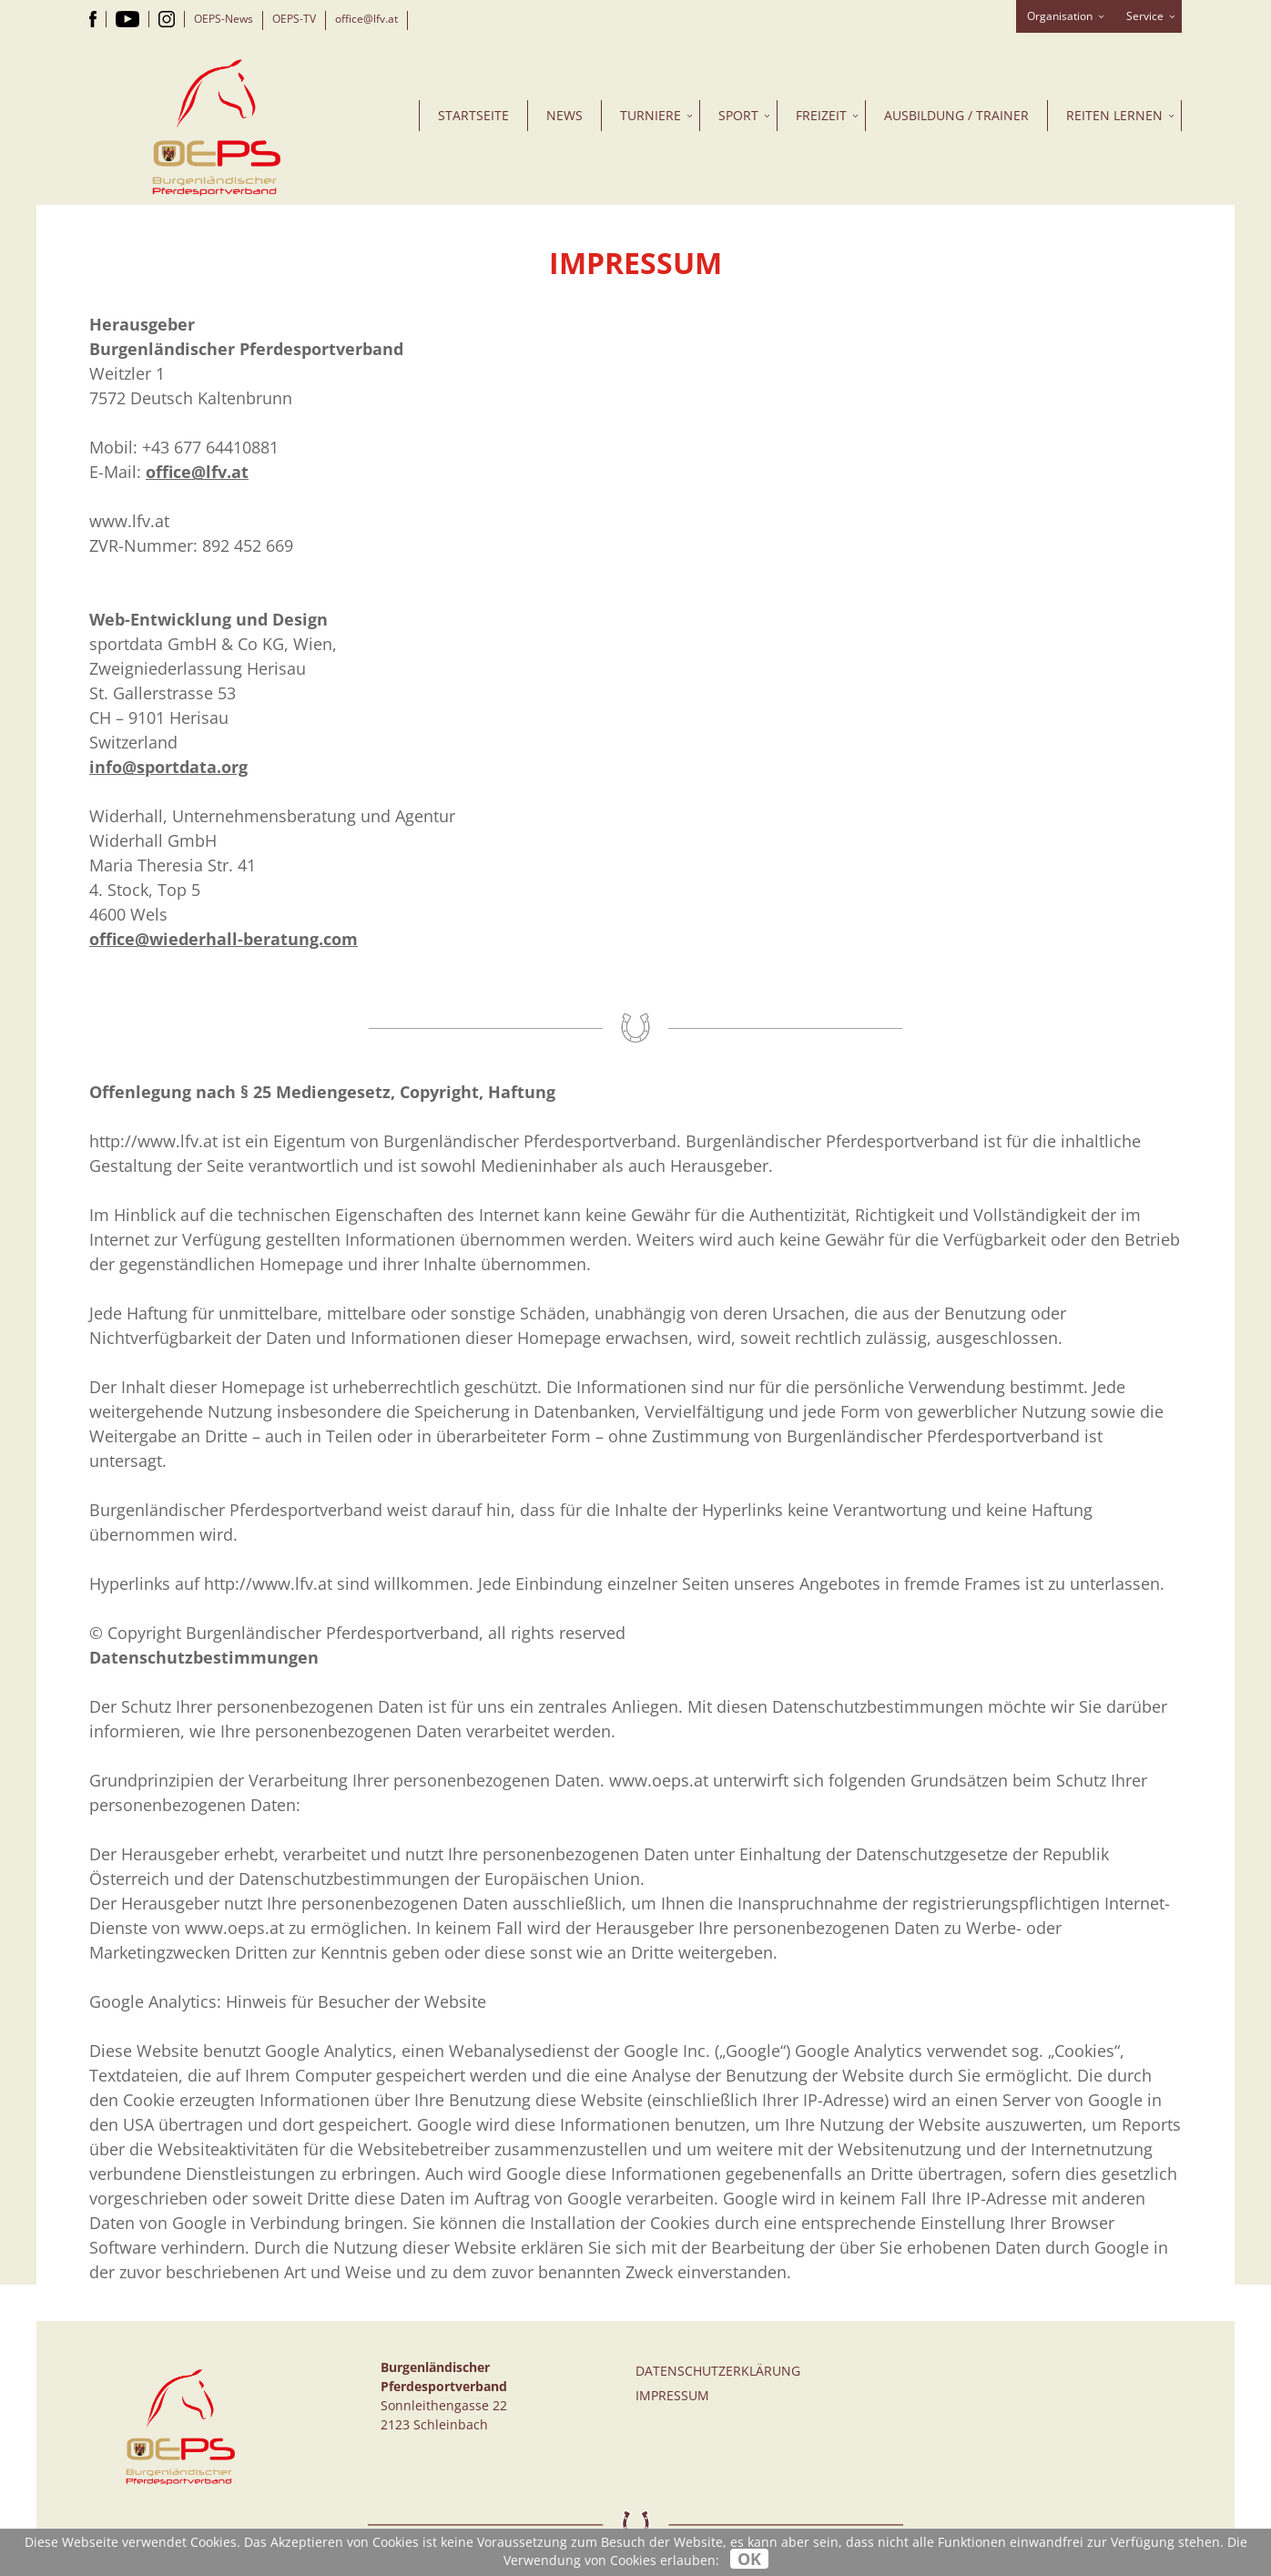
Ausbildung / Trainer (956, 115)
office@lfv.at (366, 18)
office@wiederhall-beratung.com (223, 939)
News (564, 115)
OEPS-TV (294, 18)
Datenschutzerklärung (718, 2370)
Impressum (672, 2395)
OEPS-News (223, 18)
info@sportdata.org (168, 767)
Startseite (473, 115)
